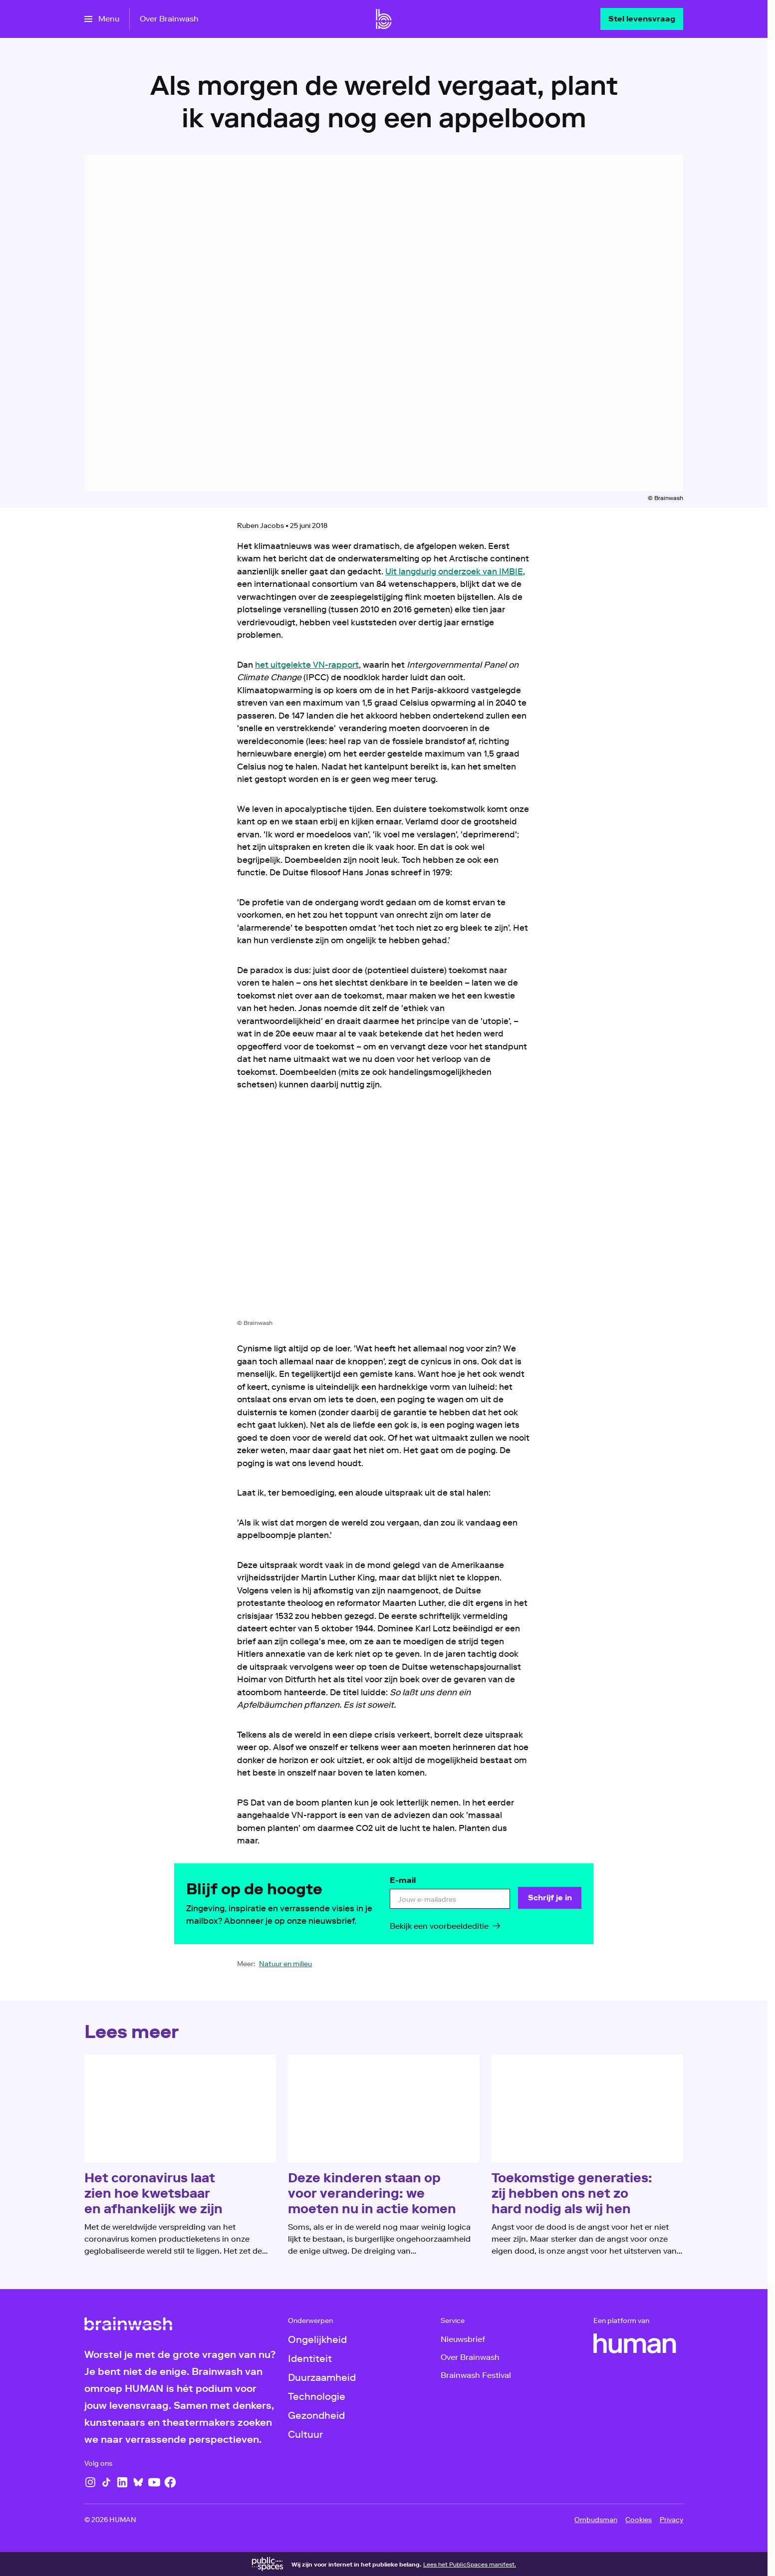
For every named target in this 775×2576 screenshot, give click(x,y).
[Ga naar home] (384, 19)
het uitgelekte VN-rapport (307, 665)
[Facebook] (170, 2482)
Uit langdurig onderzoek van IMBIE (454, 571)
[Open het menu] (101, 19)
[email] (450, 1899)
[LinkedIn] (122, 2482)
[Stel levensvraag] (641, 19)
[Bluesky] (138, 2482)
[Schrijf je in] (549, 1898)
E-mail (403, 1880)
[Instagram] (90, 2482)
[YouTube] (154, 2482)
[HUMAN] (634, 2343)
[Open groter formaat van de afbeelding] (383, 1213)
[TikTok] (106, 2482)
